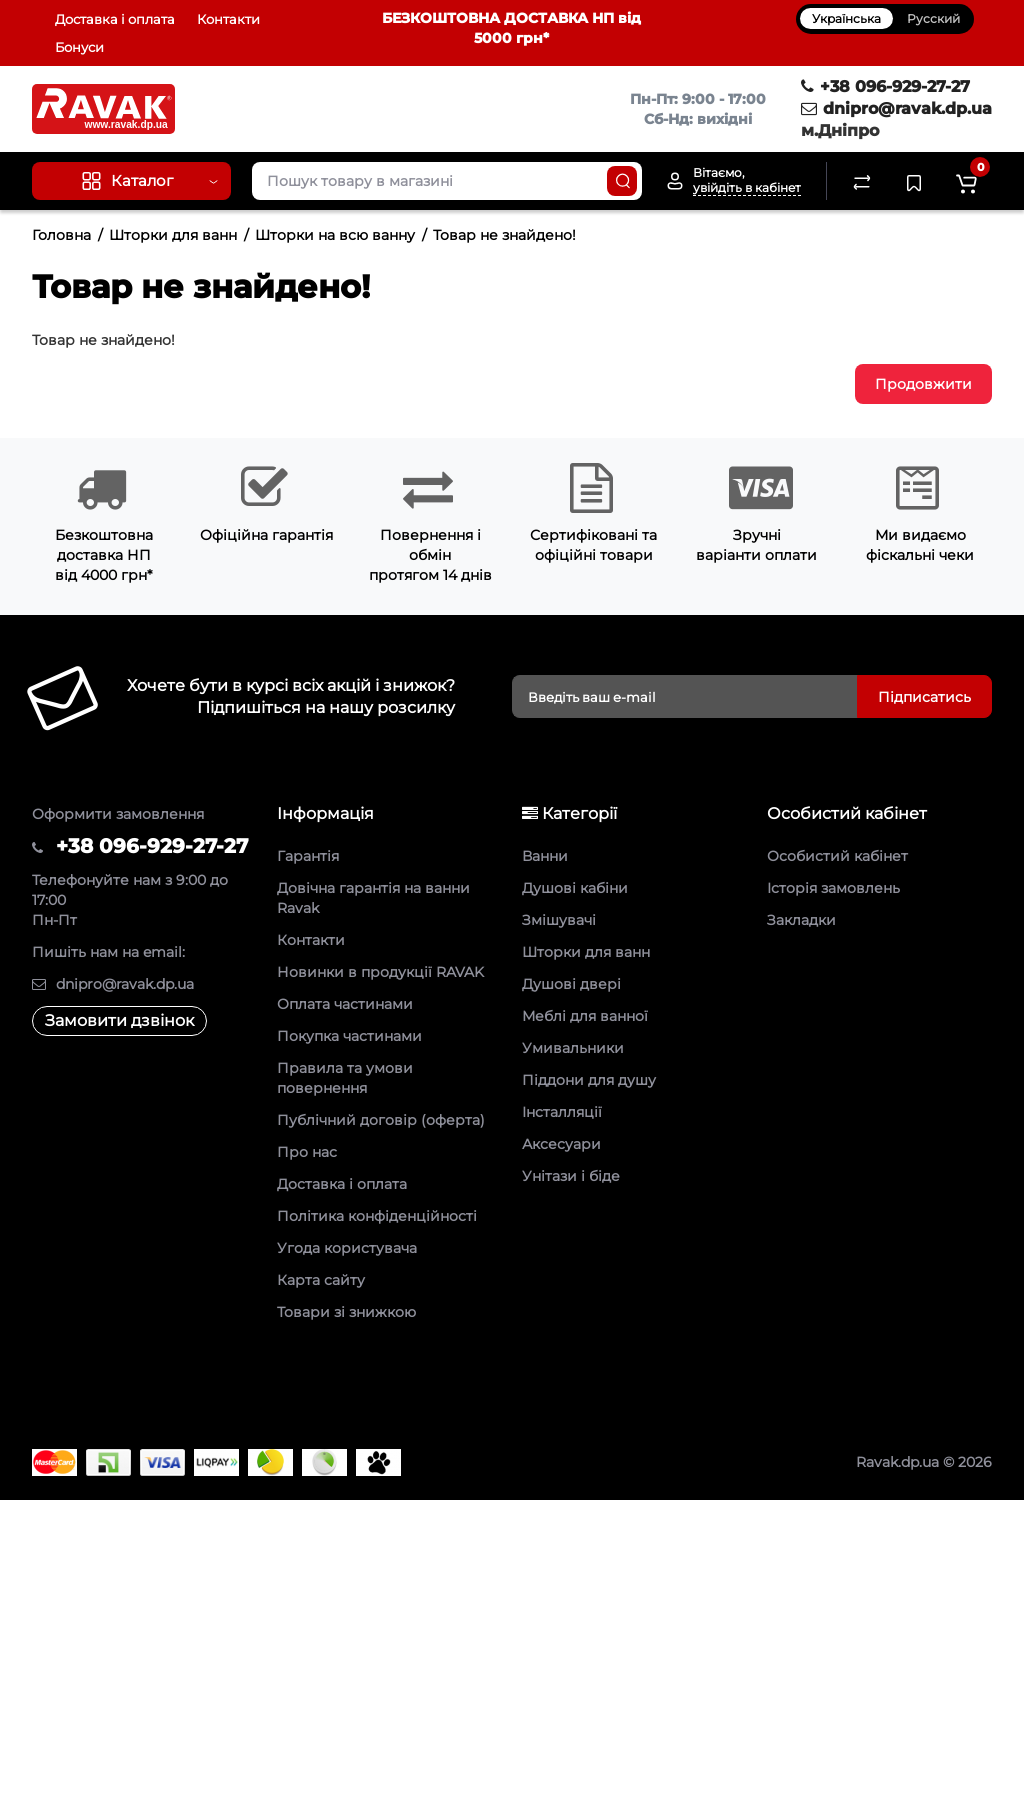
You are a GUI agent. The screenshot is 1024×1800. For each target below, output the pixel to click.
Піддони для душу (589, 1080)
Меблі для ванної (585, 1016)
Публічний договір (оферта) (381, 1120)
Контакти (228, 19)
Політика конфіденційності (377, 1216)
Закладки (801, 920)
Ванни (545, 856)
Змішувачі (559, 920)
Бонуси (79, 47)
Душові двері (571, 984)
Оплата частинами (345, 1004)
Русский (933, 18)
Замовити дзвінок (119, 1020)
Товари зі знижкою (346, 1312)
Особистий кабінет (837, 856)
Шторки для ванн (173, 235)
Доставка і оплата (115, 19)
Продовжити (923, 384)
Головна (61, 235)
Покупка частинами (349, 1036)
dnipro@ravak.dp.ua (896, 108)
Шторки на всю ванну (335, 235)
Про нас (307, 1152)
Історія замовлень (833, 888)
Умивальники (573, 1048)
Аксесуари (561, 1144)
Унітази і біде (571, 1176)
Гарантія (308, 856)
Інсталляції (562, 1112)
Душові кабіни (575, 888)
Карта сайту (321, 1280)
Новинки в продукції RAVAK (380, 972)
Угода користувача (347, 1248)
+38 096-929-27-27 (885, 86)
